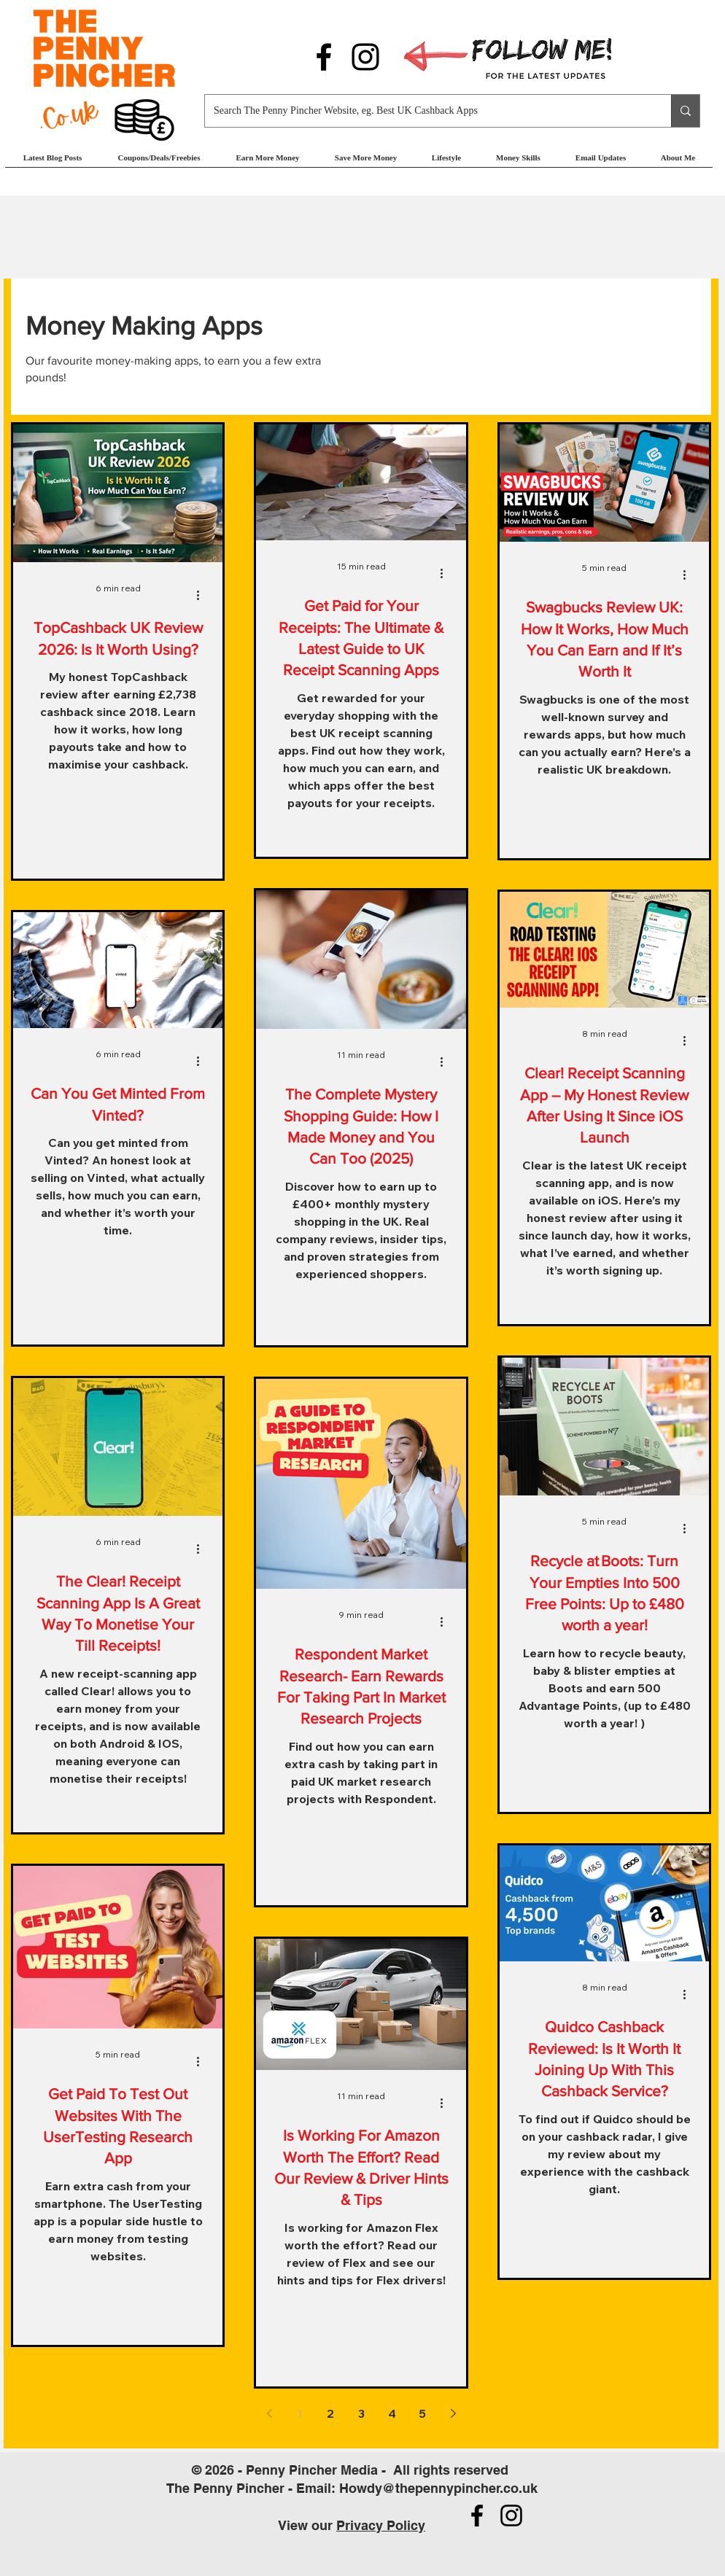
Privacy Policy (380, 2525)
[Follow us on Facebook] (324, 57)
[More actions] (203, 595)
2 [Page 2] (330, 2413)
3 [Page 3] (361, 2413)
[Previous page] (269, 2413)
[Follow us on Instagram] (365, 57)
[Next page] (453, 2413)
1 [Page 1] (300, 2413)
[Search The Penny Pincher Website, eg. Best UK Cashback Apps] (427, 111)
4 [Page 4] (392, 2413)
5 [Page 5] (422, 2413)
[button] (267, 162)
